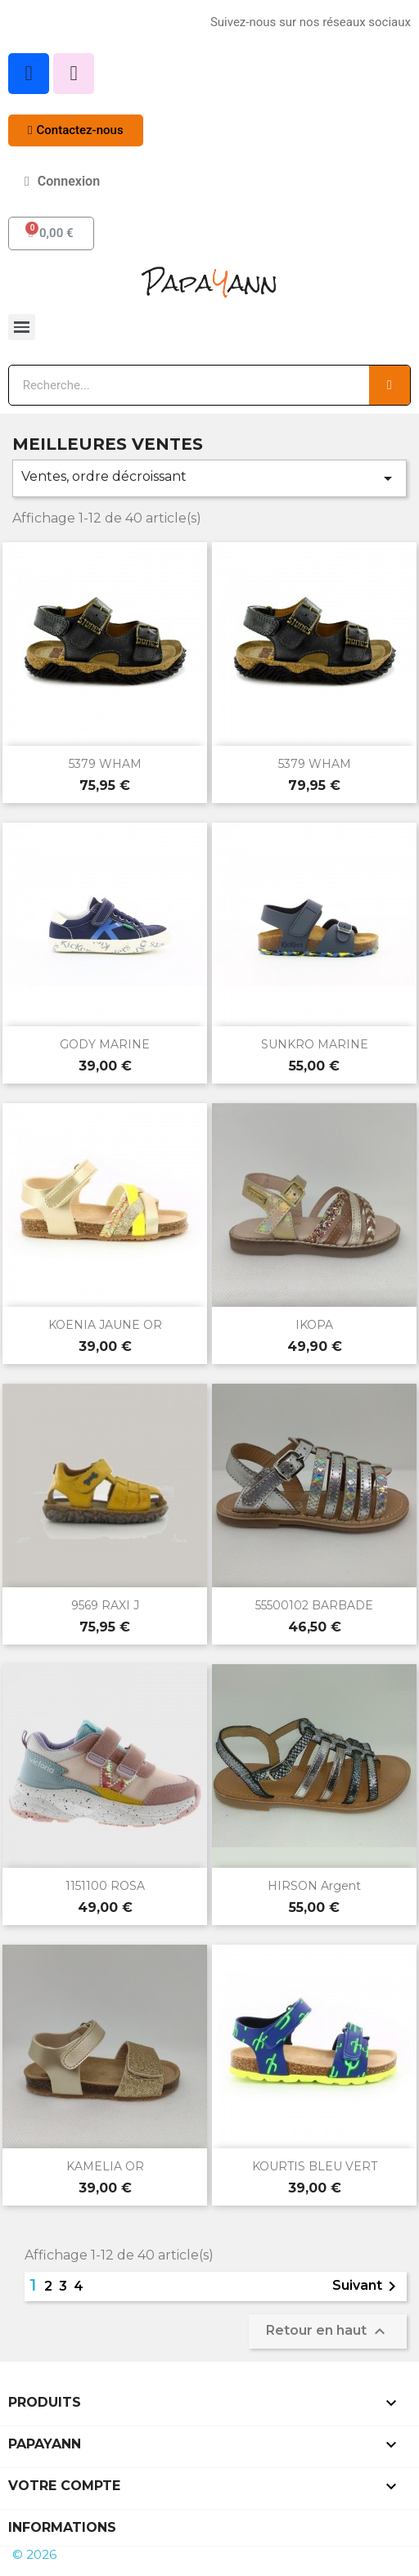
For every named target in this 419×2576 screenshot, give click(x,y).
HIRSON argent (314, 1885)
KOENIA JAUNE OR (105, 1324)
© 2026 (34, 2554)
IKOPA (314, 1324)
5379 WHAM (105, 763)
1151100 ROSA (105, 1885)
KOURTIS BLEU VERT (314, 2166)
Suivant (367, 2286)
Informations (62, 2527)
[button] (75, 130)
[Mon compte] (62, 181)
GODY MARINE (105, 1044)
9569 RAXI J (105, 1605)
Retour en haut (328, 2331)
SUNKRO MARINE (314, 1044)
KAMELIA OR (105, 2166)
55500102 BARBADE (314, 1605)
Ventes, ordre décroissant (209, 478)
